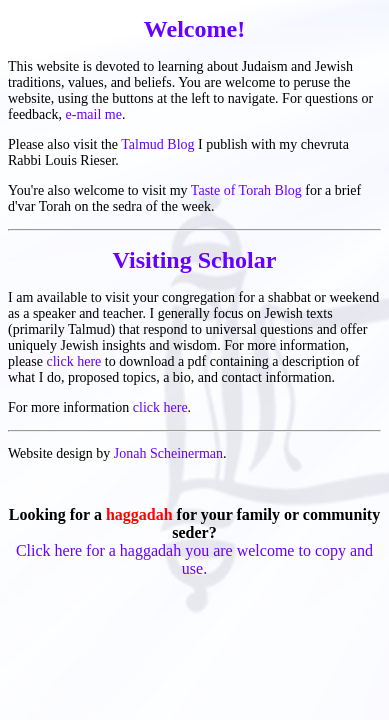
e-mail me (94, 114)
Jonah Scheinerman (168, 453)
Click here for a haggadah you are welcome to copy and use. (194, 559)
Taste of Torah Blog (246, 190)
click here (73, 361)
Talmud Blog (157, 144)
